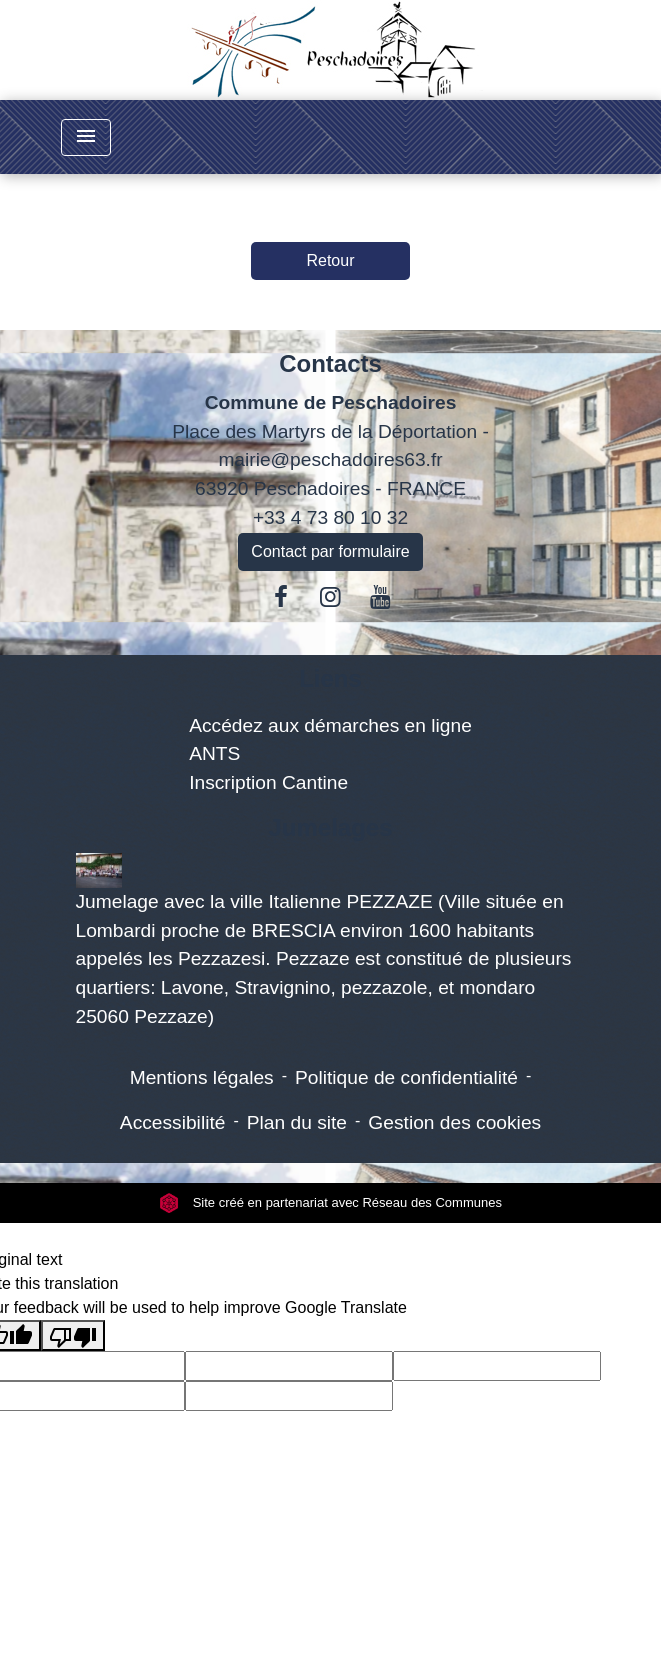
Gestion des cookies (454, 1122)
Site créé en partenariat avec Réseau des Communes (330, 1202)
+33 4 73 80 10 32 (330, 517)
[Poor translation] (73, 1335)
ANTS (214, 753)
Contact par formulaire (330, 551)
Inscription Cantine (268, 782)
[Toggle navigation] (86, 137)
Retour (330, 260)
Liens (330, 678)
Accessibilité (173, 1122)
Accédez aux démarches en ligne (330, 725)
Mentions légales (202, 1077)
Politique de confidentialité (406, 1077)
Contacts (330, 363)
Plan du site (297, 1122)
